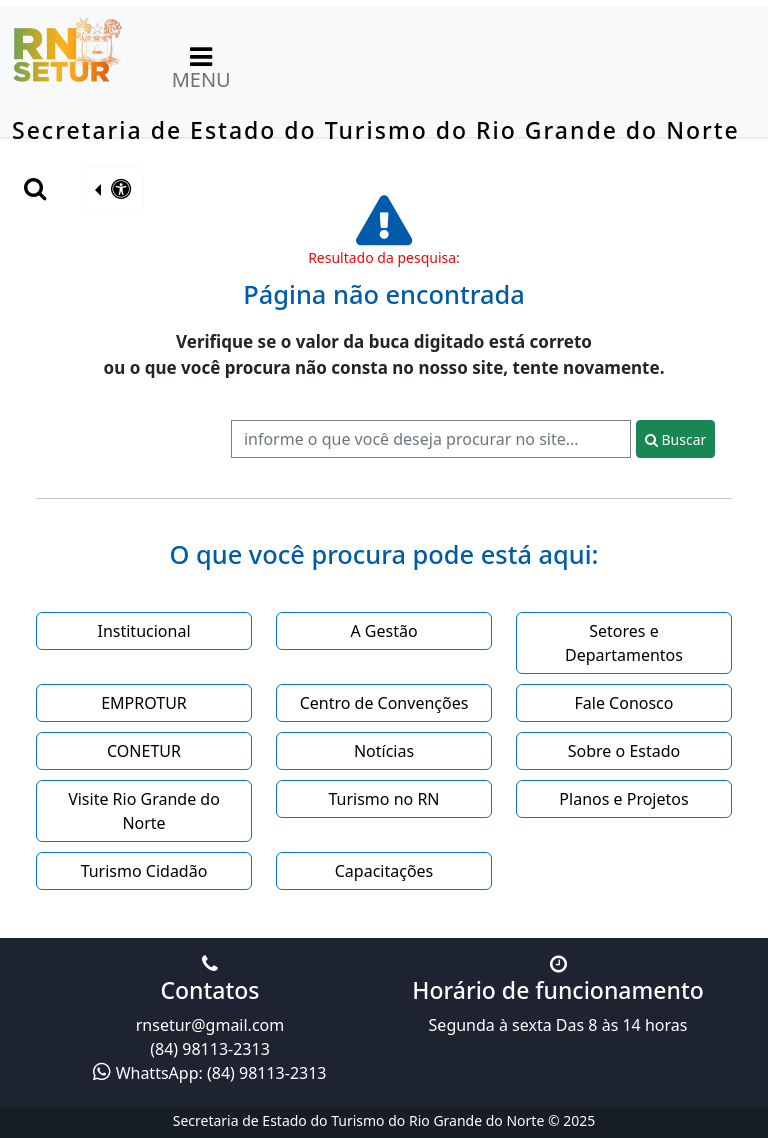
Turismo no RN (383, 799)
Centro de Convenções (384, 703)
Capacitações (384, 871)
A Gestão (383, 631)
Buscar (675, 439)
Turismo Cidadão (144, 871)
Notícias (384, 751)
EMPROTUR (144, 703)
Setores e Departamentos (624, 643)
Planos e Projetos (623, 799)
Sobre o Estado (624, 751)
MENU (201, 66)
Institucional (143, 631)
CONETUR (144, 751)
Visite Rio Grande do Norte (144, 811)
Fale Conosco (624, 703)
